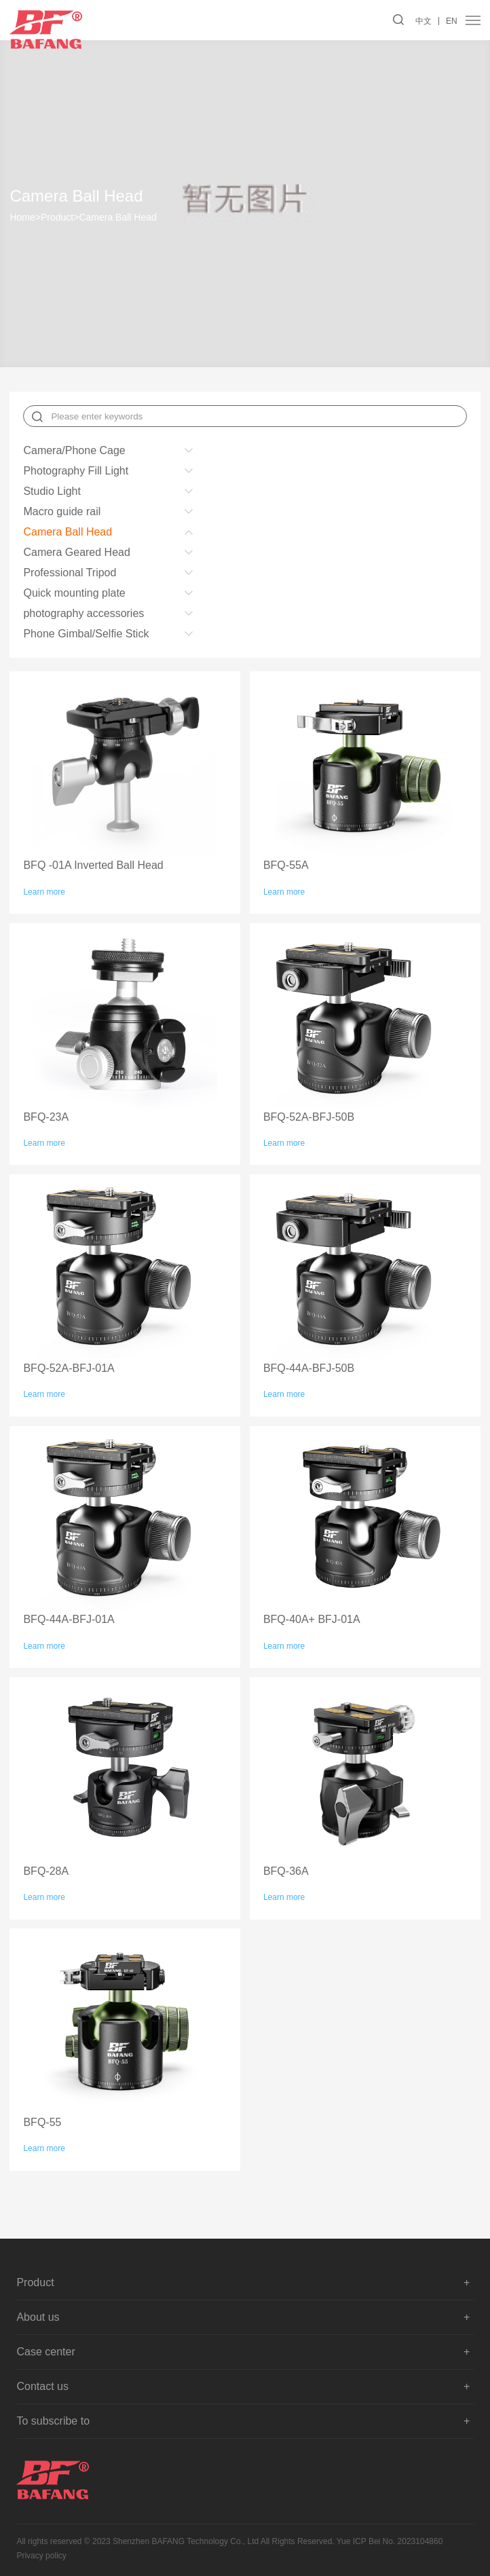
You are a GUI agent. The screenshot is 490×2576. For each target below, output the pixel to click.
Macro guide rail (61, 511)
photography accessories (83, 613)
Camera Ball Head (117, 217)
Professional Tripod (69, 572)
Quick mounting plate (74, 593)
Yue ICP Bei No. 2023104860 (390, 2541)
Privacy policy (41, 2555)
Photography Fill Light (75, 471)
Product (57, 217)
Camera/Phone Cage (74, 450)
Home (25, 217)
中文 (423, 21)
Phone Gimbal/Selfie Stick (86, 633)
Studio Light (52, 491)
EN (451, 21)
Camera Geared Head (76, 552)
